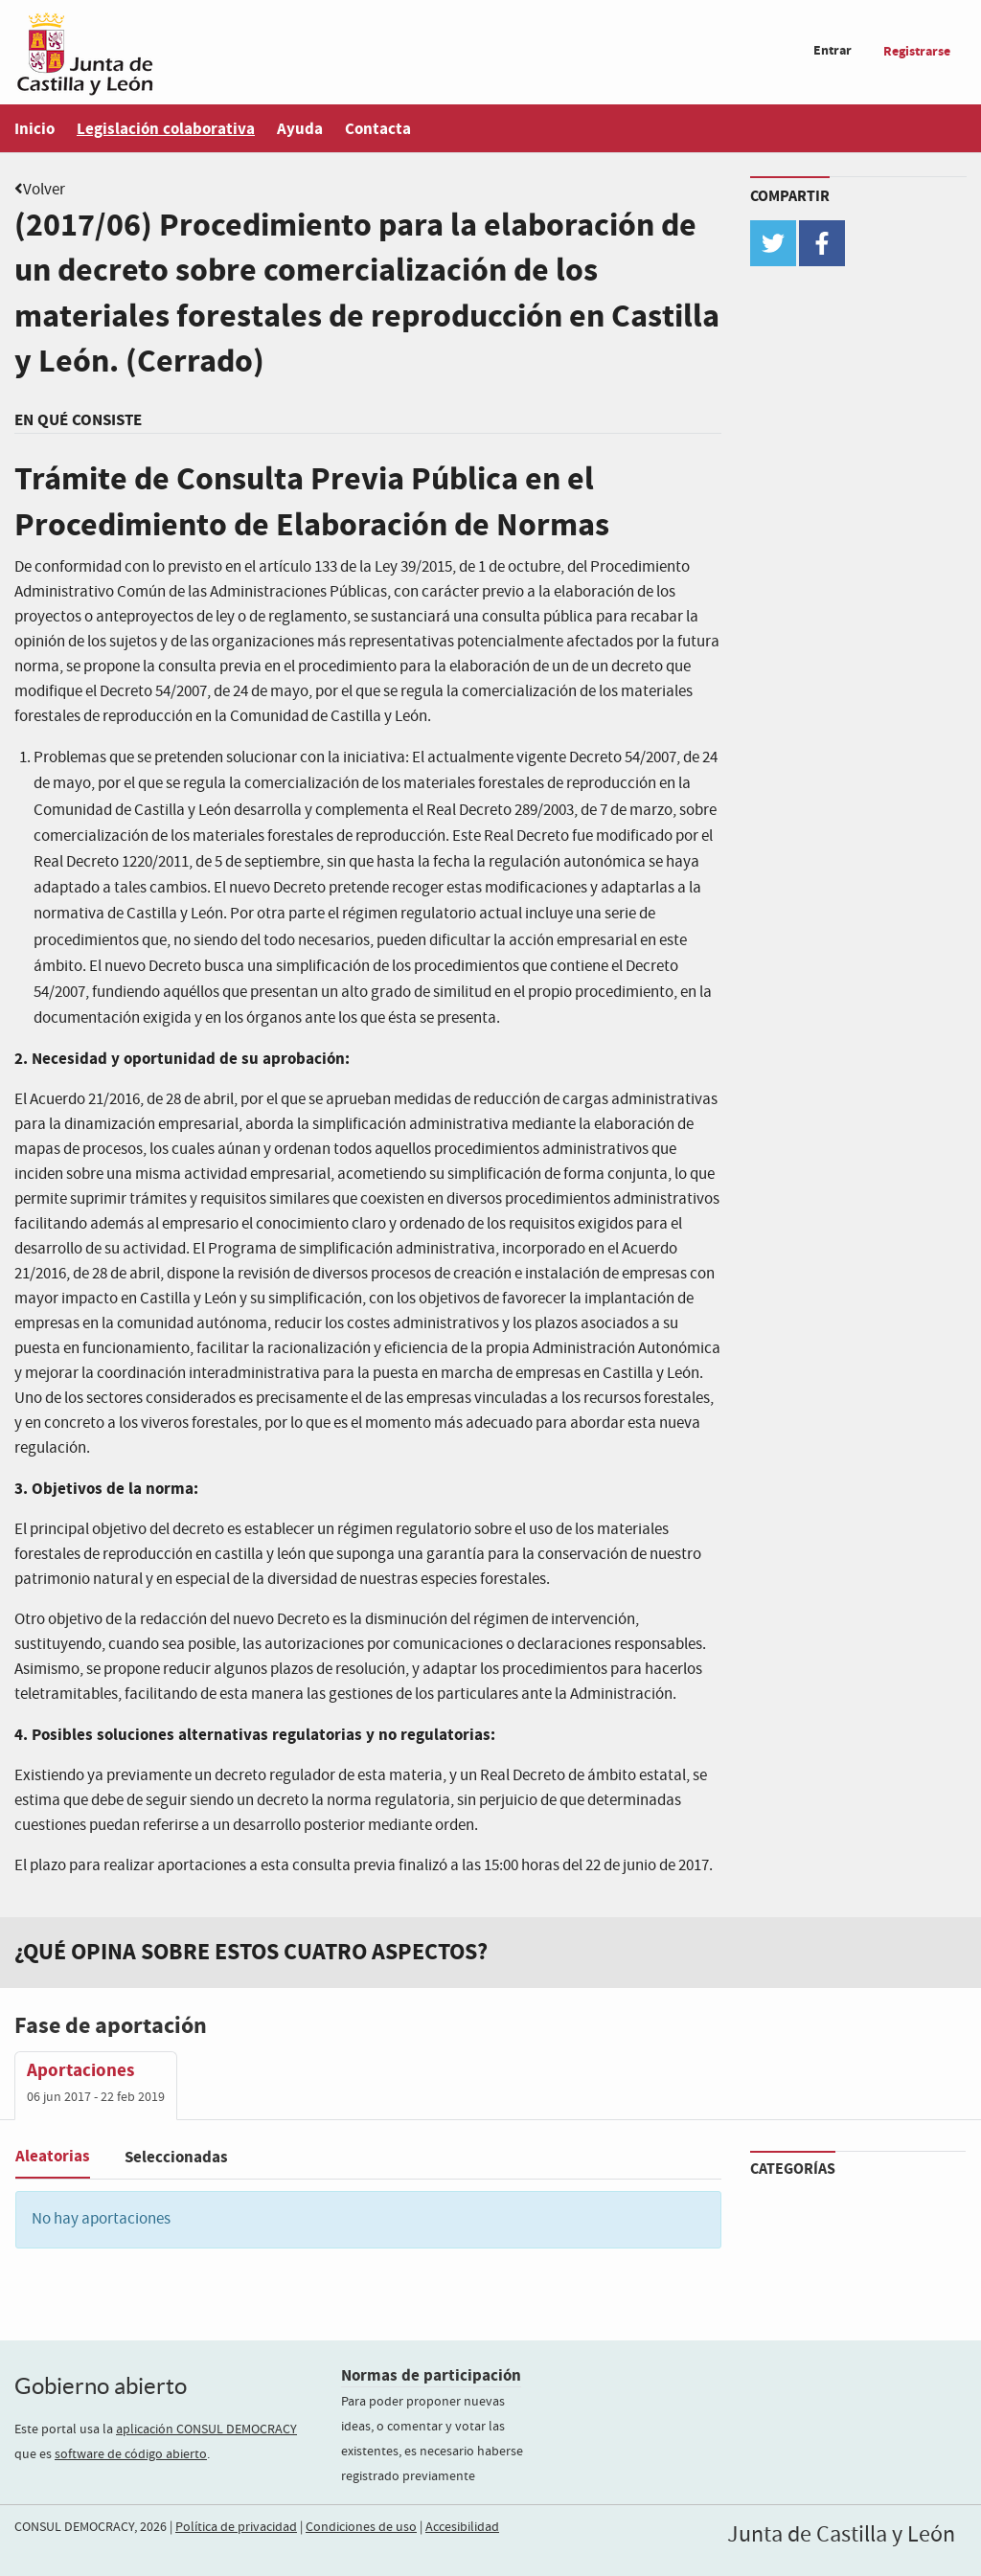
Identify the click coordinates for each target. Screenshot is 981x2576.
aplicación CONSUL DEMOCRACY (206, 2429)
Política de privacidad (236, 2527)
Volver (44, 190)
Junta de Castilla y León (841, 2535)
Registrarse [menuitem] (916, 51)
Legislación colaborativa (166, 129)
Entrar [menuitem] (832, 50)
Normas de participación (431, 2375)
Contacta (378, 129)
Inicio (34, 129)
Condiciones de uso (361, 2527)
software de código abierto (131, 2454)
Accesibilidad (462, 2527)
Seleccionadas (176, 2157)
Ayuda (300, 129)
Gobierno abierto (100, 2386)
